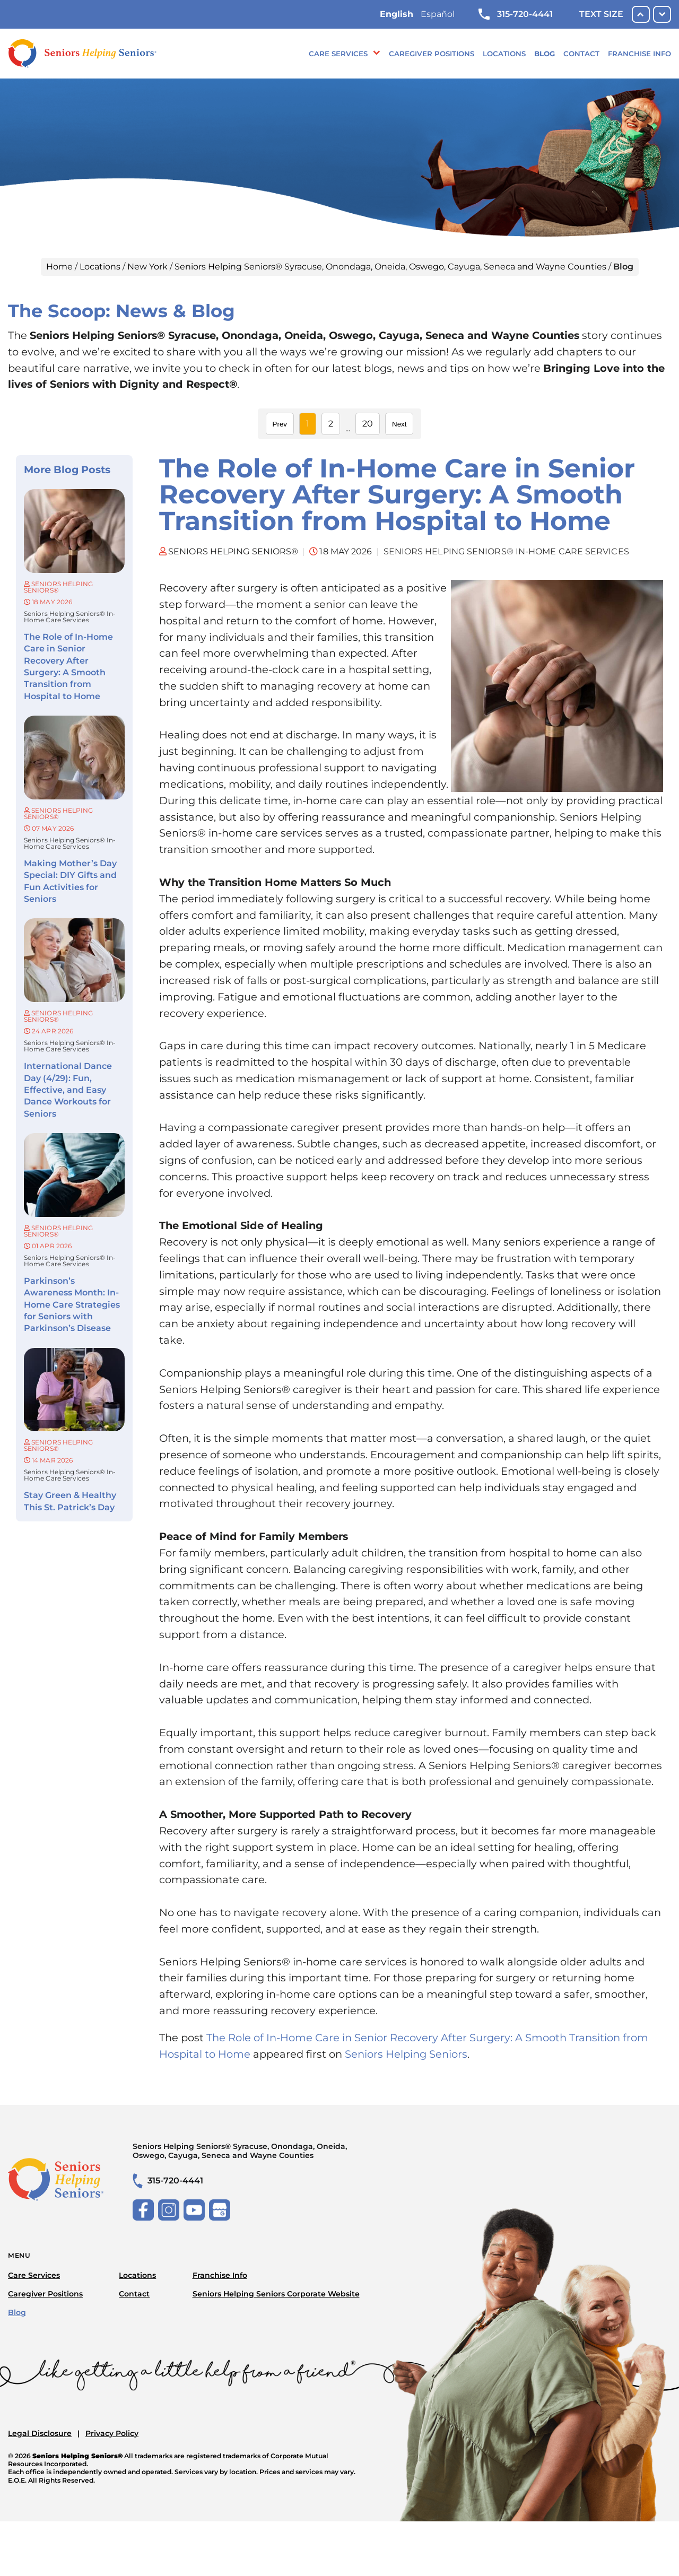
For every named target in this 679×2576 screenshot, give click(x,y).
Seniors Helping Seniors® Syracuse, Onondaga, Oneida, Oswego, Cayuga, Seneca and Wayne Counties (390, 267)
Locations (504, 53)
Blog (544, 53)
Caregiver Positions (431, 53)
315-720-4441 (515, 14)
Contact (581, 53)
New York (147, 267)
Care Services (338, 53)
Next (399, 424)
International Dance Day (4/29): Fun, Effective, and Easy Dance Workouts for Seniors (68, 1090)
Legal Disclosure (40, 2433)
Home (59, 267)
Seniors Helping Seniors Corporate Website (276, 2294)
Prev (280, 424)
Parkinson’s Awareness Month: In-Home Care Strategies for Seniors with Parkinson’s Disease (72, 1305)
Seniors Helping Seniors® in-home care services (70, 617)
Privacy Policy (111, 2433)
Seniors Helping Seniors (406, 2054)
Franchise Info (639, 53)
